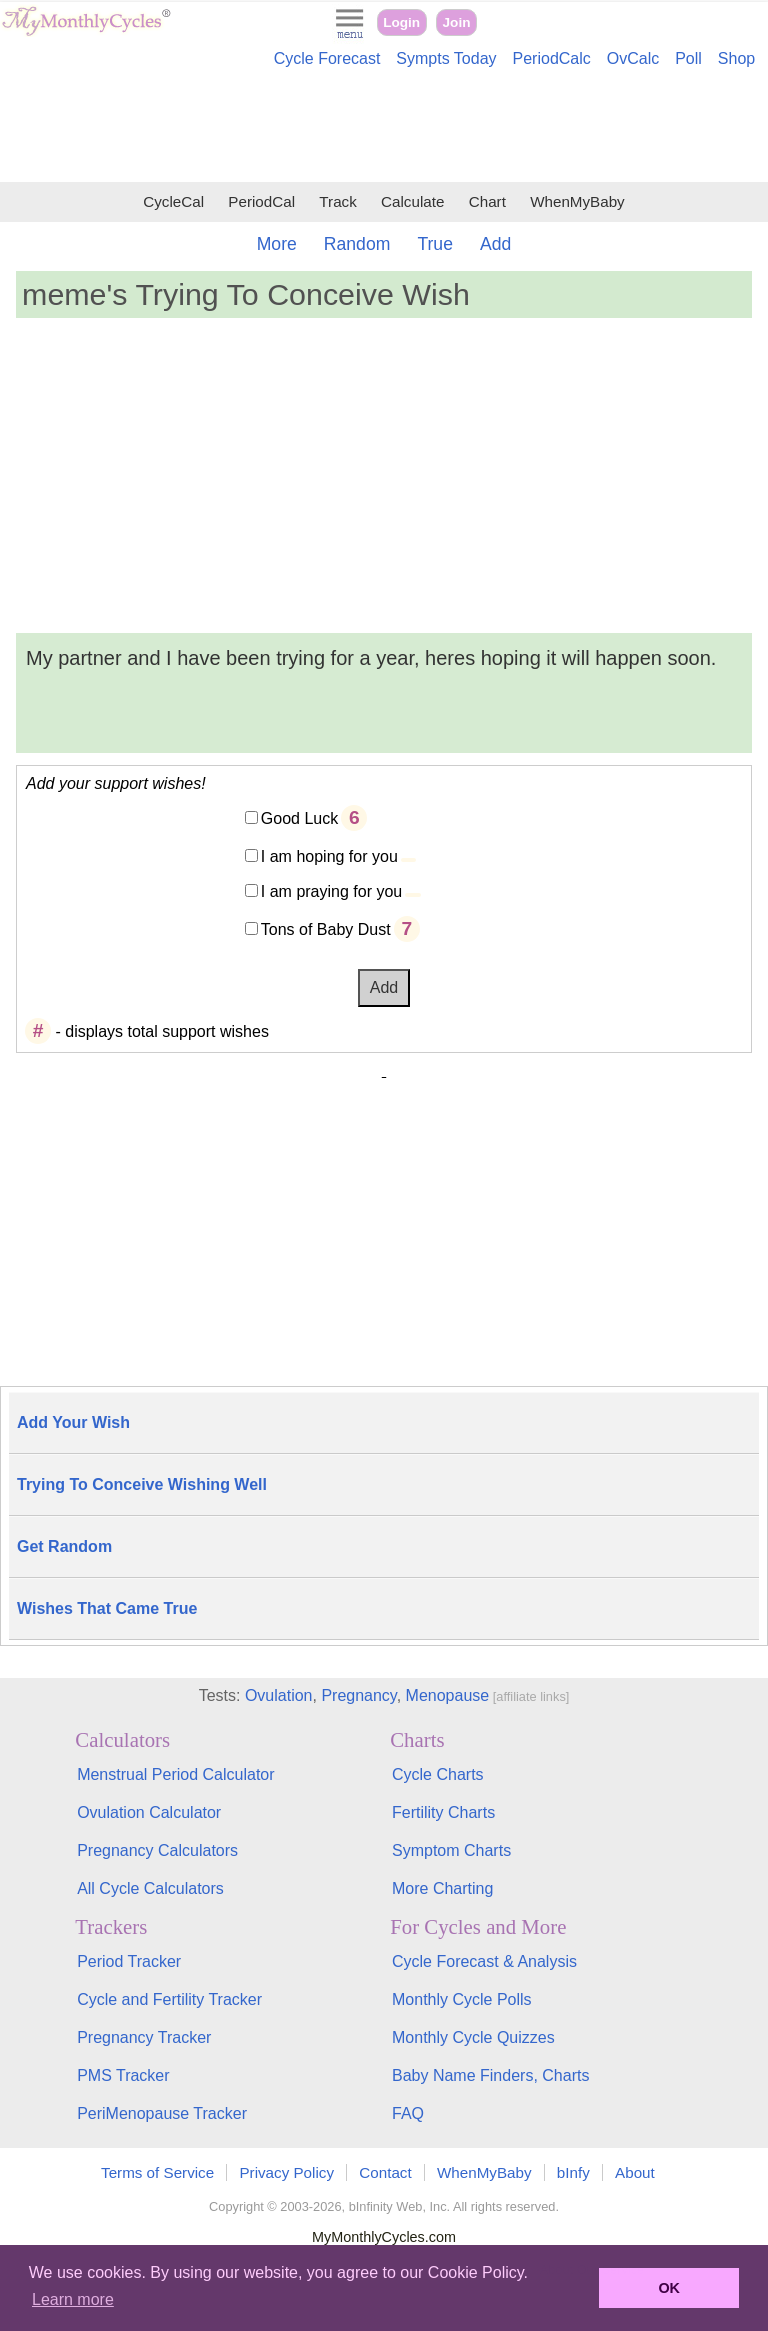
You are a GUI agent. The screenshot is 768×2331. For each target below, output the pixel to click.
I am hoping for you (329, 856)
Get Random (64, 1546)
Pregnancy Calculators (157, 1850)
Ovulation (279, 1695)
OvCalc (633, 58)
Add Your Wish (73, 1422)
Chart (487, 201)
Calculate (412, 201)
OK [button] (669, 2288)
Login (401, 22)
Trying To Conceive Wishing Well (142, 1484)
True (435, 244)
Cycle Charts (438, 1774)
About (635, 2172)
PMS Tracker (123, 2075)
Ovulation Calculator (149, 1812)
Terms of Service (157, 2172)
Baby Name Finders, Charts (490, 2075)
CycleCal (173, 201)
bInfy (573, 2172)
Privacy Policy (286, 2172)
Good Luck (299, 818)
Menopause (448, 1695)
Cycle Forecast (327, 58)
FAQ (408, 2113)
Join (457, 22)
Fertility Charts (443, 1812)
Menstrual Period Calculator (175, 1774)
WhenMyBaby (577, 201)
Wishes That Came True (107, 1608)
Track (337, 201)
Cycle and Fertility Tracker (169, 1999)
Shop (736, 58)
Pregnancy (358, 1695)
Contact (385, 2172)
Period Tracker (129, 1961)
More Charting (442, 1888)
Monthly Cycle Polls (462, 1999)
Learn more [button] (73, 2299)
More (277, 244)
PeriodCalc (552, 58)
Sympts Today (446, 58)
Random (357, 244)
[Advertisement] (384, 128)
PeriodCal (261, 201)
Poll (688, 58)
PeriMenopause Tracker (162, 2113)
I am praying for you (331, 891)
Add (495, 244)
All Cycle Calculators (150, 1888)
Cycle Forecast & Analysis (484, 1961)
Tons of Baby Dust (326, 929)
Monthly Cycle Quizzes (473, 2037)
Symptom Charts (451, 1850)
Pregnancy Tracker (144, 2037)
